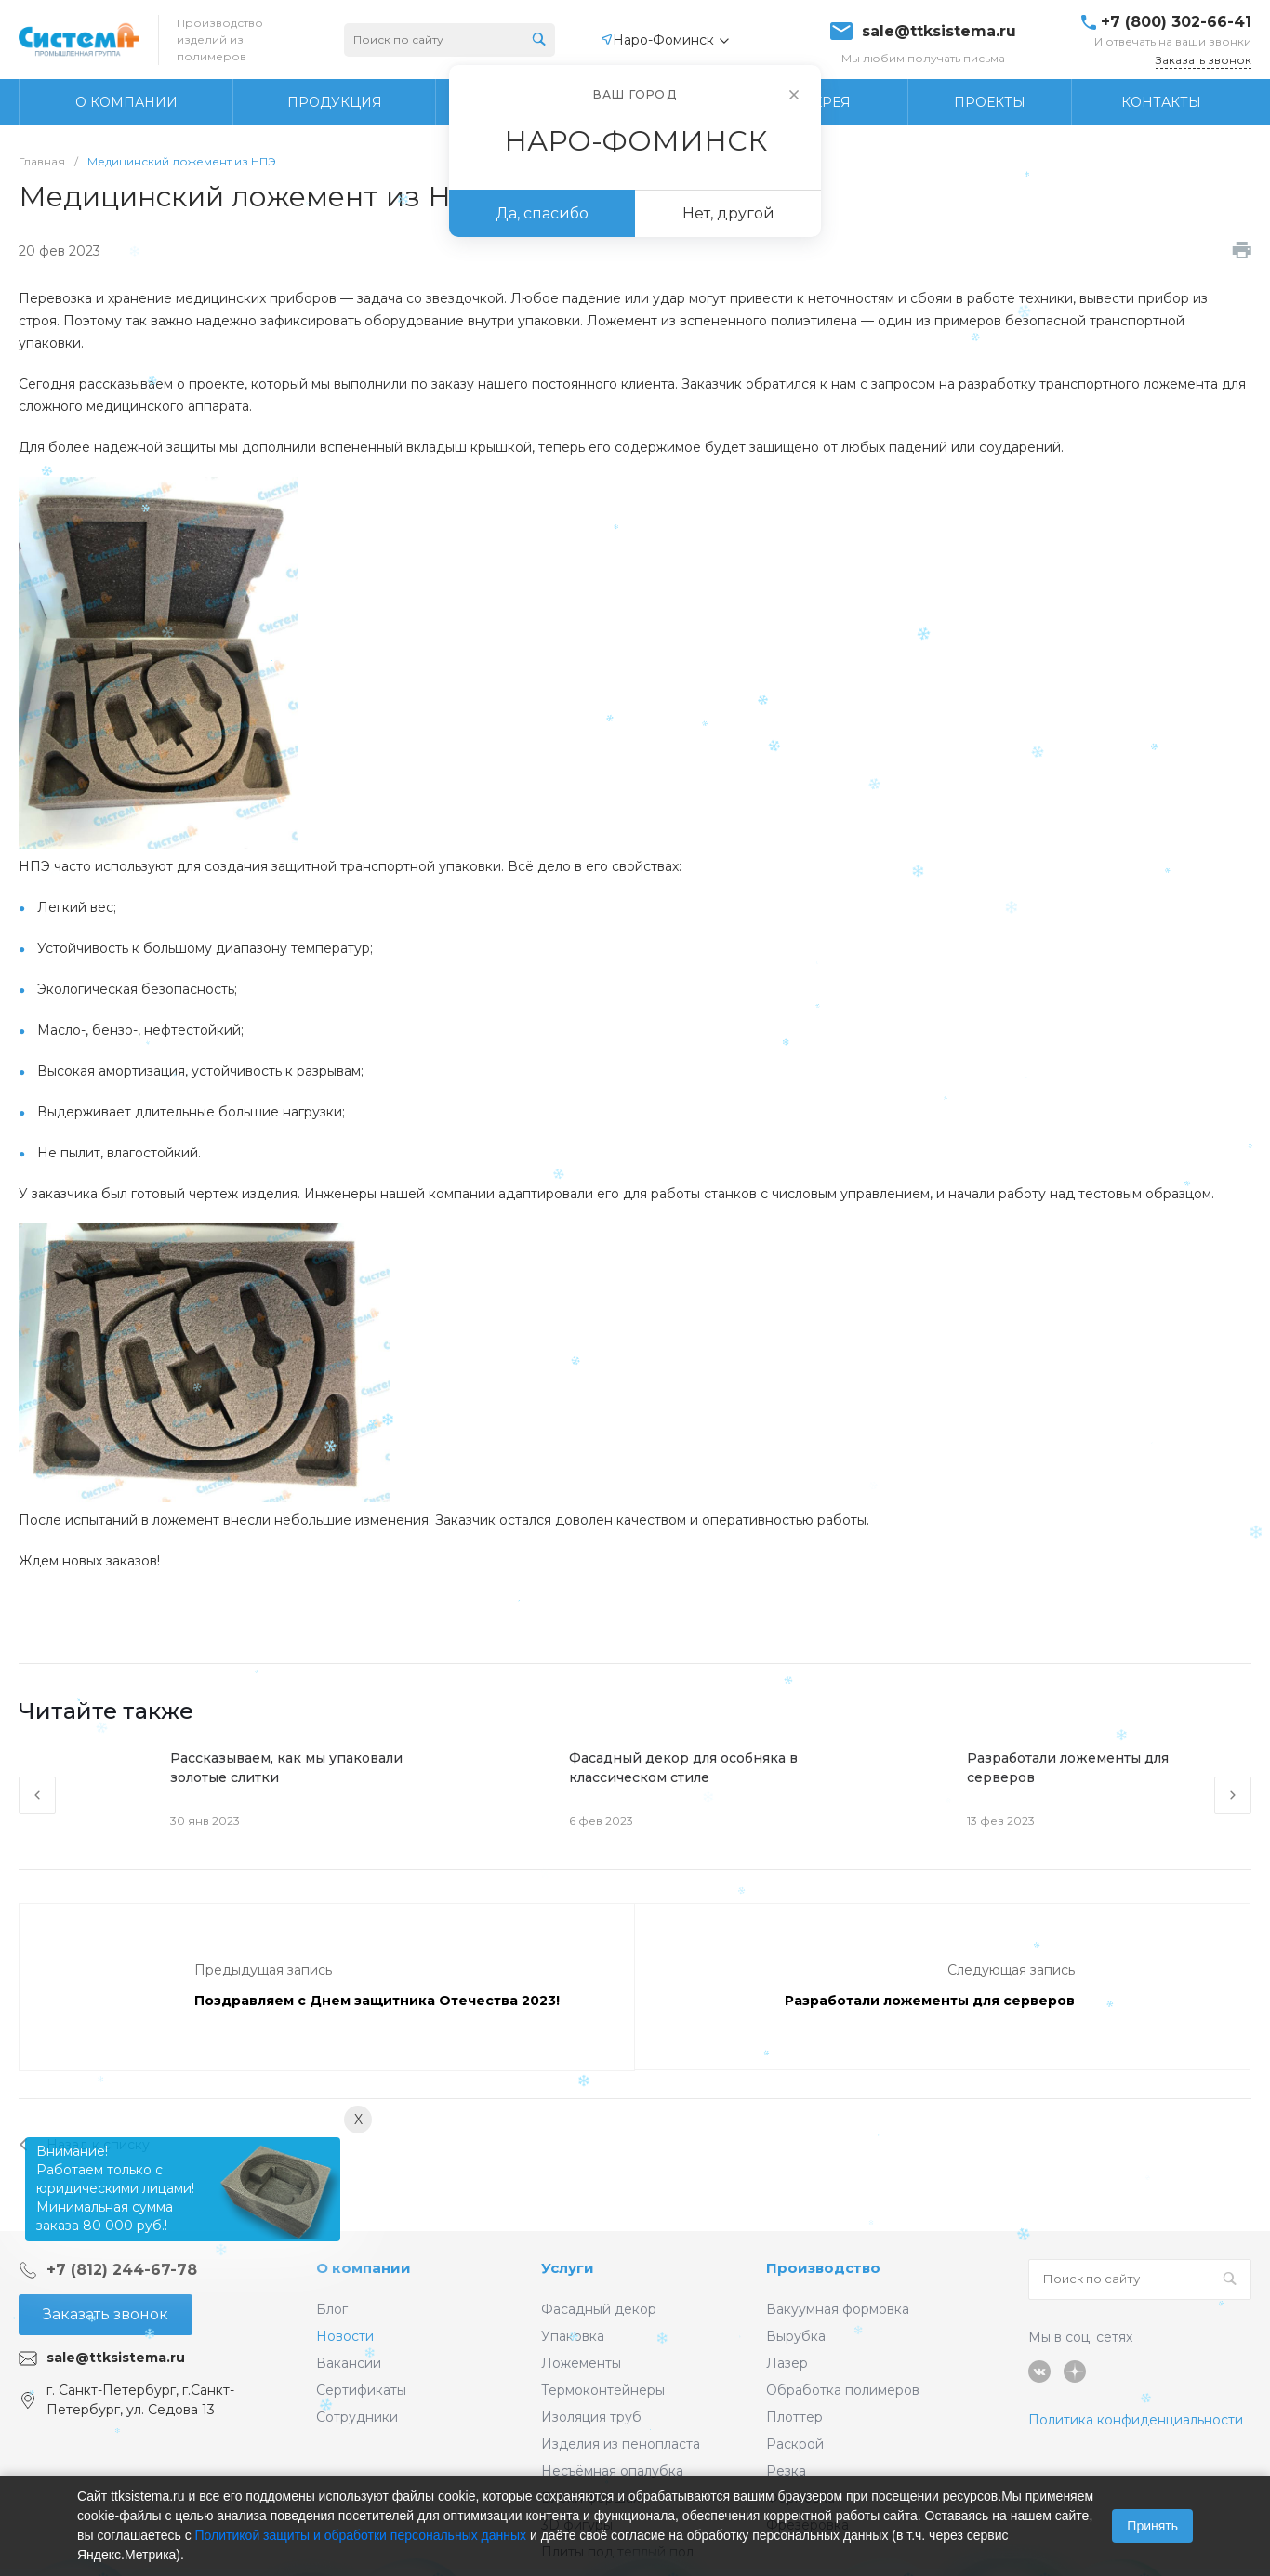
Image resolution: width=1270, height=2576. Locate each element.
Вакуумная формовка (837, 2309)
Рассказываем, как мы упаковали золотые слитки (286, 1768)
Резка (786, 2471)
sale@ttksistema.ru (939, 31)
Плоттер (794, 2417)
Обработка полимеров (842, 2390)
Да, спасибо (542, 213)
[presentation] (37, 1795)
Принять (1152, 2525)
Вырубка (796, 2336)
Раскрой (795, 2444)
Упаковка (572, 2336)
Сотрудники (357, 2417)
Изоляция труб (591, 2417)
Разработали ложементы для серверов (1068, 1768)
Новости (345, 2336)
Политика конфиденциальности (1135, 2419)
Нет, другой (728, 213)
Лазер (787, 2363)
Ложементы (581, 2363)
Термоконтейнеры (603, 2390)
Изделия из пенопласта (620, 2444)
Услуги (567, 2268)
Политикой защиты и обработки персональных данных (361, 2535)
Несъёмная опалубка (612, 2471)
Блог (332, 2309)
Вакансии (348, 2363)
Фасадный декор (598, 2309)
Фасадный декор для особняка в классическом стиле (683, 1768)
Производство (823, 2268)
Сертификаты (361, 2390)
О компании (363, 2268)
